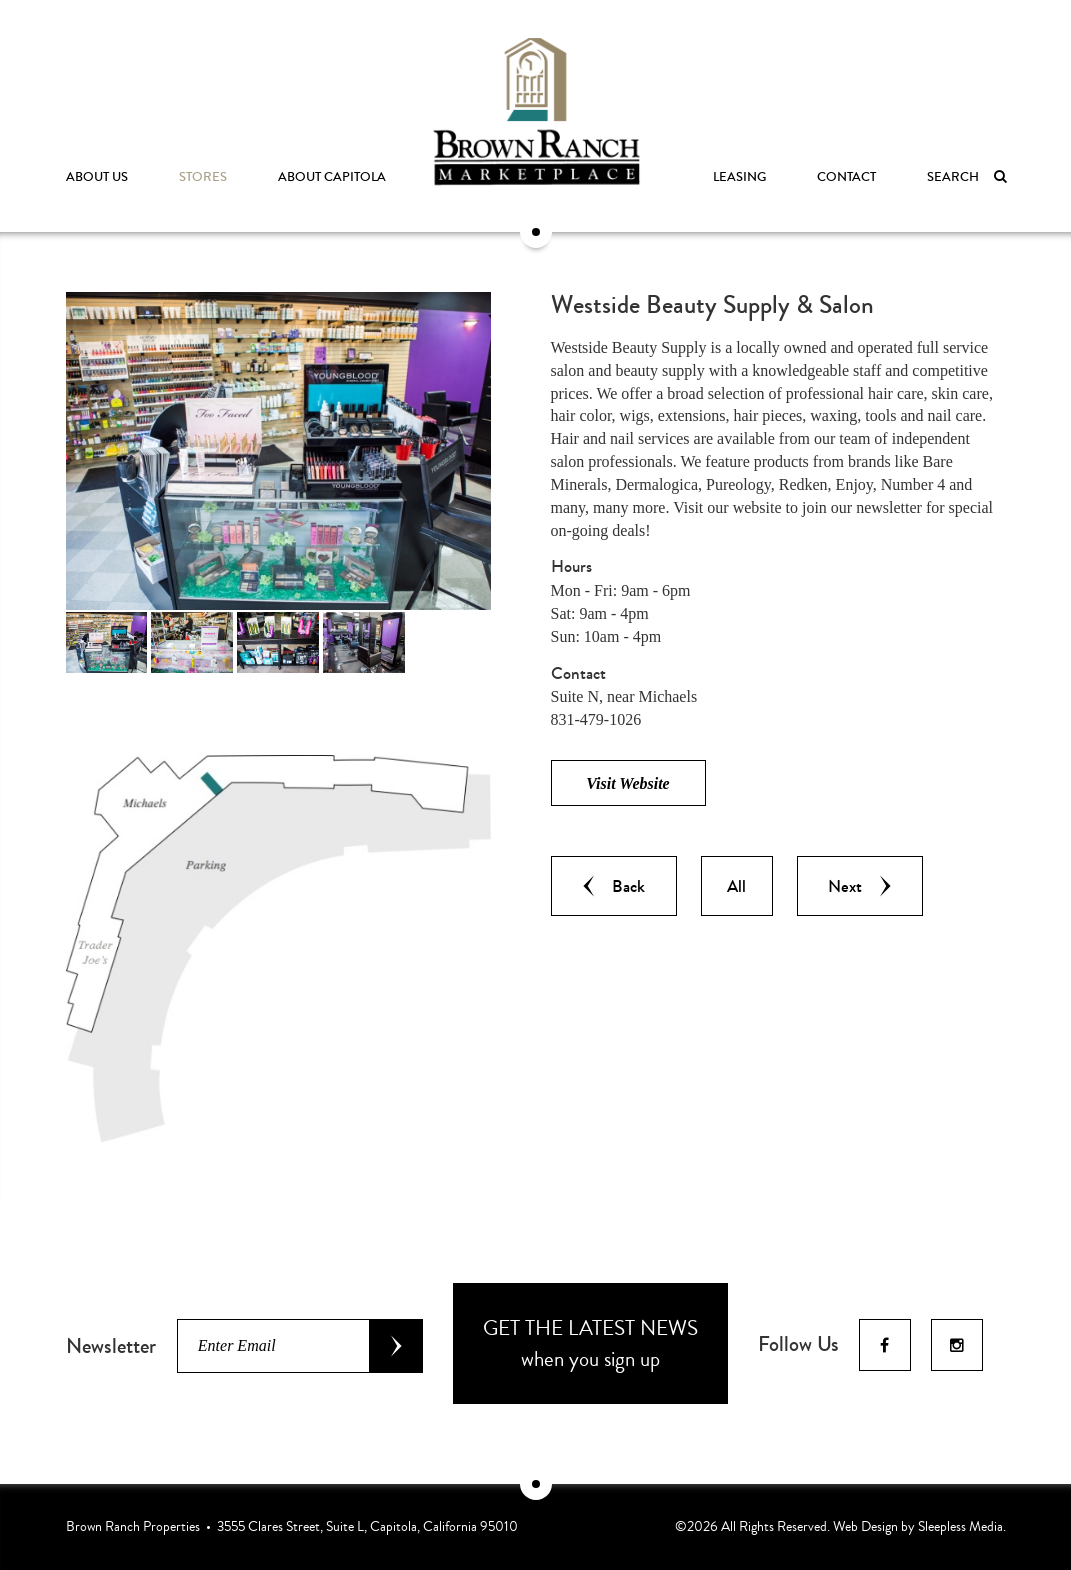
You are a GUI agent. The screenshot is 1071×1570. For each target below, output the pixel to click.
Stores (203, 176)
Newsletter (111, 1346)
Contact (846, 176)
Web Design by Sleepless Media (918, 1526)
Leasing (739, 176)
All (736, 887)
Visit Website (627, 783)
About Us (97, 176)
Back (614, 887)
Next (859, 887)
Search (966, 176)
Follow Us (798, 1344)
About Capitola (332, 176)
